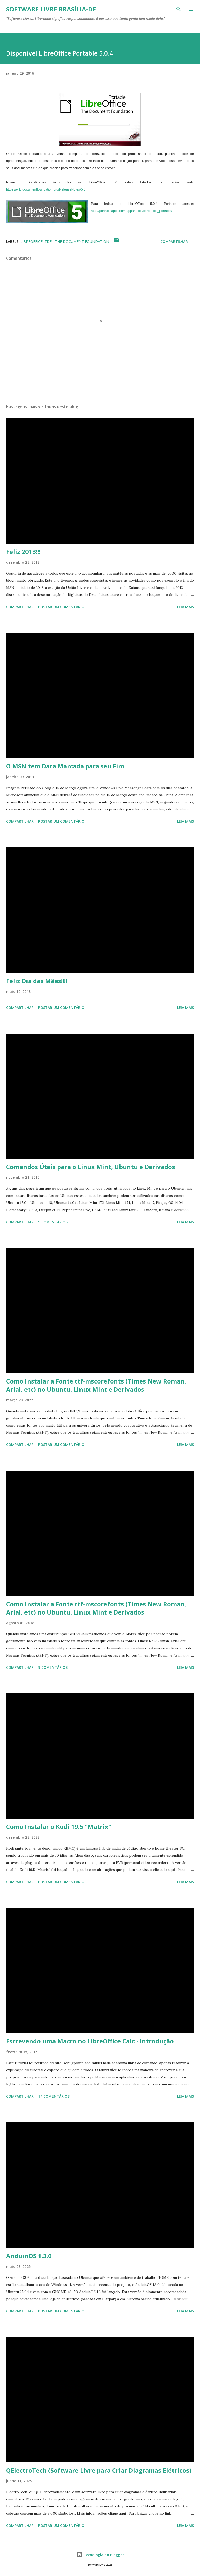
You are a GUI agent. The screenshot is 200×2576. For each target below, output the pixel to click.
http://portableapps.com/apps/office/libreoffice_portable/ (131, 211)
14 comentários (54, 2096)
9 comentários (53, 1221)
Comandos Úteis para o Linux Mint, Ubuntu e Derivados (90, 1166)
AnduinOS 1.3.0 (29, 2256)
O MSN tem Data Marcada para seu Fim (65, 766)
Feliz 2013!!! (23, 551)
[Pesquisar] (179, 9)
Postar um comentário (61, 606)
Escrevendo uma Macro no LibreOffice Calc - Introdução (90, 2041)
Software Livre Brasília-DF (51, 9)
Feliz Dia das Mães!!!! (36, 981)
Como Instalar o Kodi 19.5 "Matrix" (58, 1826)
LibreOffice (31, 241)
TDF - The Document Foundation (77, 241)
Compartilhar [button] (174, 241)
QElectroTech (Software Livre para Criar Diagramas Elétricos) (99, 2470)
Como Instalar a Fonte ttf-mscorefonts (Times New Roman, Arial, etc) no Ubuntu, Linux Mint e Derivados (96, 1385)
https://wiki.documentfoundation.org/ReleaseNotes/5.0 (45, 189)
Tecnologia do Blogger (100, 2554)
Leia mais (185, 606)
